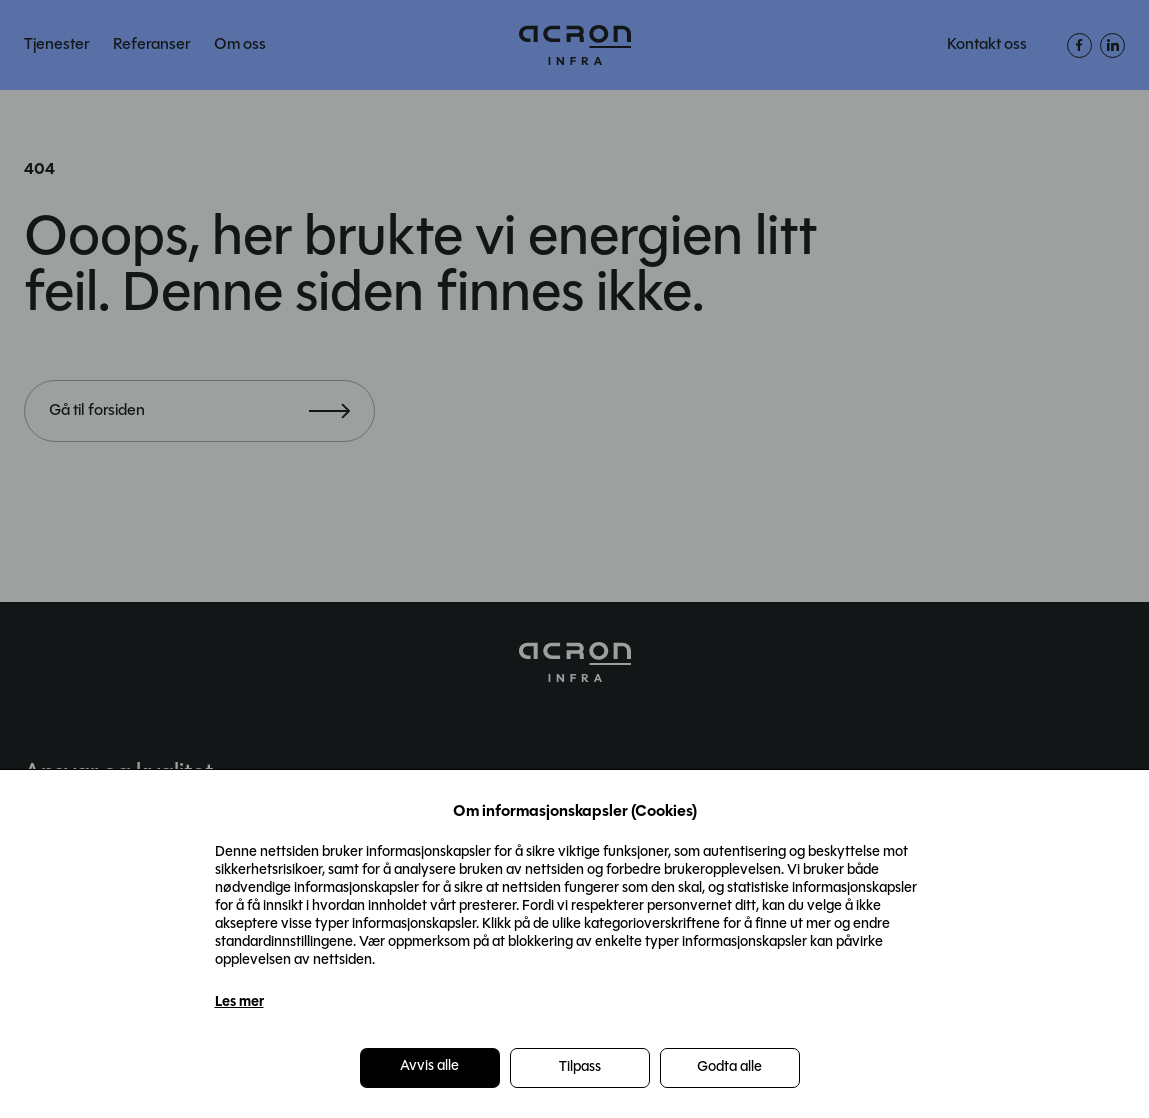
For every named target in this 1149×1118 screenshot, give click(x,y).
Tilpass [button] (580, 1067)
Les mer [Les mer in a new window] (239, 1002)
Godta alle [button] (729, 1067)
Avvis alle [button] (429, 1066)
